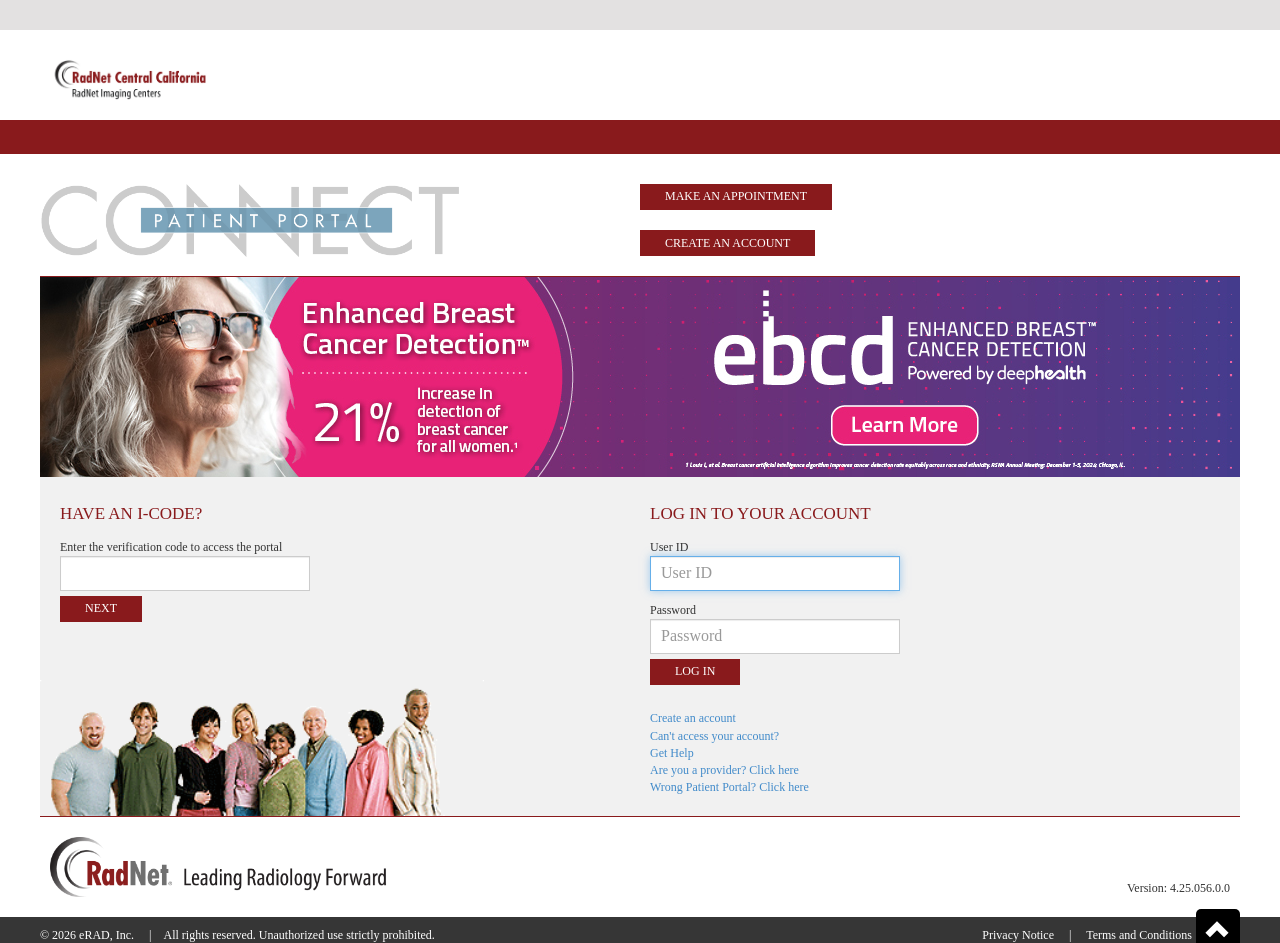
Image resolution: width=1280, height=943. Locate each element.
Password (673, 610)
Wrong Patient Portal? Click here (729, 787)
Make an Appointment (736, 196)
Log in (695, 671)
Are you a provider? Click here (724, 770)
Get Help (672, 753)
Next (101, 608)
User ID (669, 547)
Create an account (727, 243)
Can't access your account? (714, 736)
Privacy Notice (1018, 935)
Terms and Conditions (1139, 935)
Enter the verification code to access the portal (171, 547)
